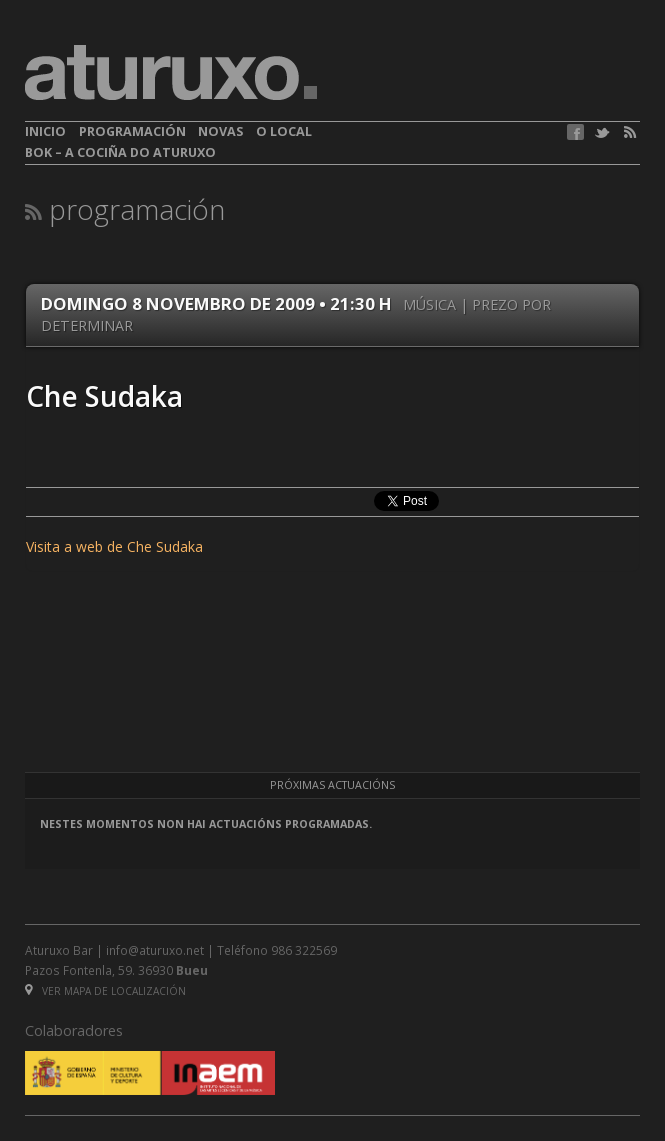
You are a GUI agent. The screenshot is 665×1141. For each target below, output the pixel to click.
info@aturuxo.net (155, 950)
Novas (220, 131)
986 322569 (304, 950)
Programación (132, 131)
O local (284, 131)
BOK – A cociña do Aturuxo (120, 152)
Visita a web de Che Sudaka (114, 546)
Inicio (45, 131)
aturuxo (171, 73)
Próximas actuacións (332, 785)
